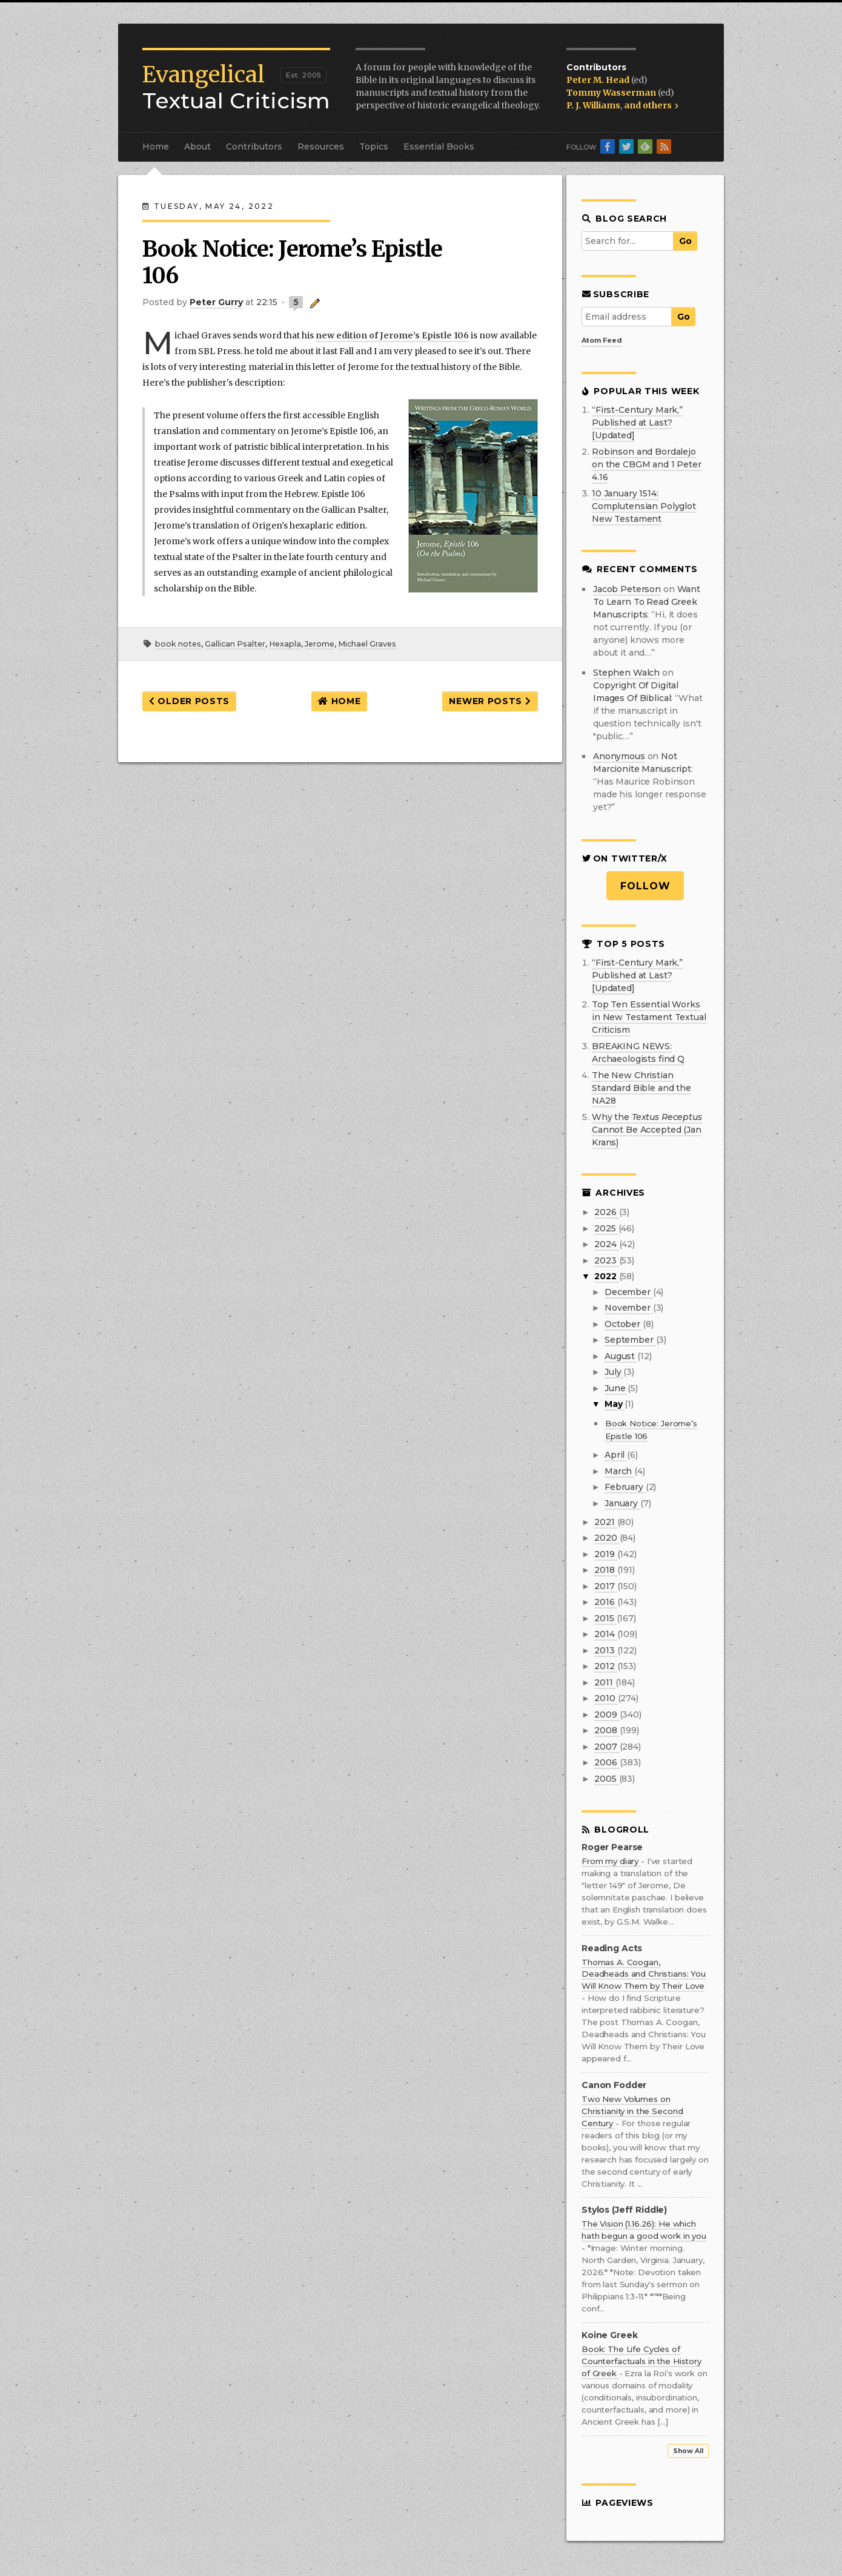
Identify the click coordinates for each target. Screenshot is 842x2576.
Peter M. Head (598, 79)
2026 (606, 1212)
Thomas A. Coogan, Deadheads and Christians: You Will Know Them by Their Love (644, 1974)
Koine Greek (609, 2335)
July (614, 1371)
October (624, 1324)
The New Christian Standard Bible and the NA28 (641, 1088)
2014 (605, 1634)
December (629, 1291)
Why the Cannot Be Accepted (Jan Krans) (647, 1130)
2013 (605, 1650)
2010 (605, 1698)
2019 (605, 1554)
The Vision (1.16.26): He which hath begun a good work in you (644, 2230)
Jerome (319, 643)
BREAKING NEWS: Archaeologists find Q (638, 1052)
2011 (604, 1682)
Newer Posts (490, 701)
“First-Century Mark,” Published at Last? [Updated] (637, 422)
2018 (605, 1569)
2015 (605, 1618)
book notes (178, 643)
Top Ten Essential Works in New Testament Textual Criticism (649, 1017)
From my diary (611, 1861)
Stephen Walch (626, 672)
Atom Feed (602, 340)
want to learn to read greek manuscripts (646, 602)
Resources (320, 146)
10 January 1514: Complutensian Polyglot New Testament (644, 506)
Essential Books (438, 146)
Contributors (254, 146)
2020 (606, 1537)
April (616, 1454)
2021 (605, 1522)
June (616, 1388)
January (622, 1503)
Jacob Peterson (627, 589)
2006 (606, 1762)
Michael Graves (367, 643)
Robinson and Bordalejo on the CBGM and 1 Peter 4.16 (646, 464)
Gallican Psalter (235, 643)
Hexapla (285, 643)
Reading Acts (612, 1948)
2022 (606, 1276)
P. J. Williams (593, 105)
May (615, 1403)
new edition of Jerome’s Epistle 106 (392, 335)
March (619, 1471)
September (630, 1339)
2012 (605, 1666)
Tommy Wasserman (612, 92)
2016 (605, 1601)
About (197, 146)
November (629, 1307)
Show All (688, 2451)
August (621, 1356)
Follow (645, 886)
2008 (606, 1730)
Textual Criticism (236, 88)
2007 (606, 1746)
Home (155, 146)
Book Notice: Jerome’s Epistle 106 (292, 262)
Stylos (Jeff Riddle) (624, 2210)
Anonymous (619, 756)
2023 (606, 1260)
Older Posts (189, 701)
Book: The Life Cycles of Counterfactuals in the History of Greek (641, 2361)
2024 (606, 1244)
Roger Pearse (612, 1847)
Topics (373, 146)
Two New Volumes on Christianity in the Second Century (632, 2111)
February (625, 1486)
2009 (606, 1714)
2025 (606, 1228)
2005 (606, 1778)
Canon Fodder (614, 2085)
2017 (605, 1586)
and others (651, 105)
